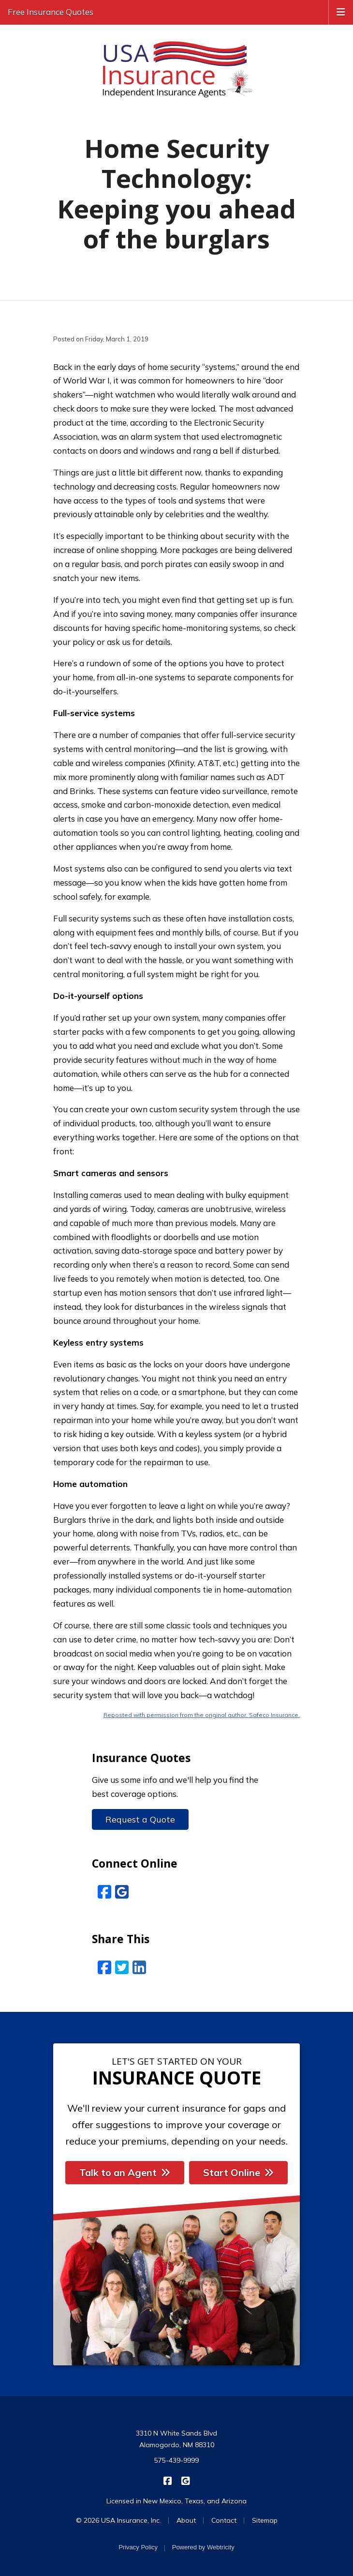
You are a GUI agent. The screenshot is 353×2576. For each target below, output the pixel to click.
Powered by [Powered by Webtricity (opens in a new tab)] (203, 2547)
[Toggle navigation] (341, 11)
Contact (223, 2520)
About (186, 2520)
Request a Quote (140, 1819)
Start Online (238, 2172)
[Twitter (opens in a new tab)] (122, 1967)
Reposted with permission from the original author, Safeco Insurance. (201, 1714)
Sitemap (265, 2520)
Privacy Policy (138, 2547)
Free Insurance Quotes (50, 12)
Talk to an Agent (124, 2172)
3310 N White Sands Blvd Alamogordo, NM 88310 (176, 2439)
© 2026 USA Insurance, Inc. (118, 2520)
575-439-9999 (176, 2460)
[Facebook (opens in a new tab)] (104, 1967)
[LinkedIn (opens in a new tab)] (139, 1967)
